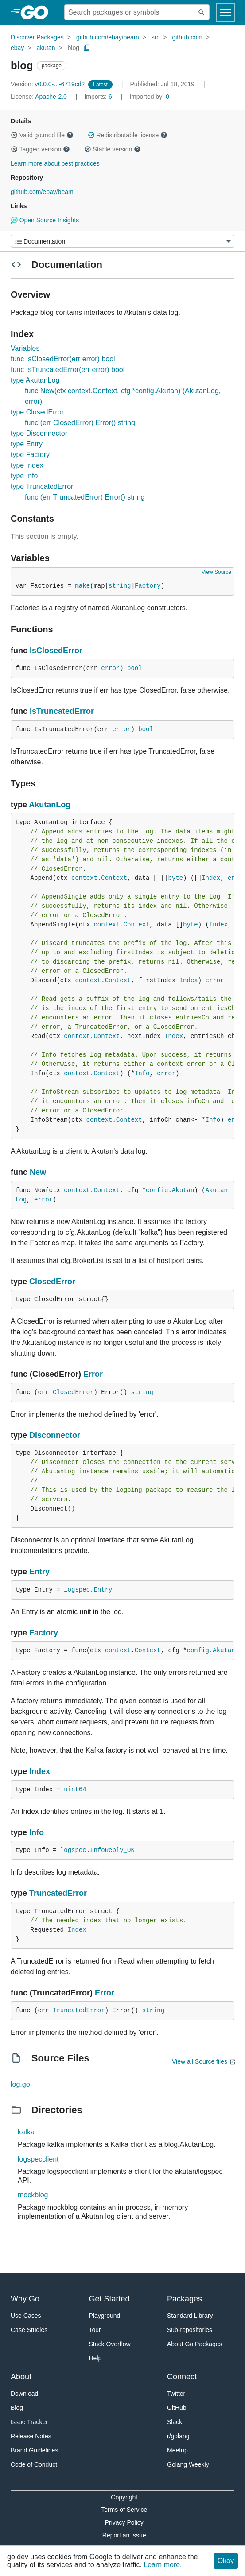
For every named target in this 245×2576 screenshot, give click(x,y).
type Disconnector (39, 433)
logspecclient (38, 2159)
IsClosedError (56, 650)
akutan (45, 47)
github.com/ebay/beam (107, 37)
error (110, 668)
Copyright (124, 2497)
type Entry (27, 444)
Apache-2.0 (51, 96)
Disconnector (54, 1435)
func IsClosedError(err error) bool (63, 359)
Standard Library (190, 2315)
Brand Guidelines (34, 2450)
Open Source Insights (45, 220)
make (82, 585)
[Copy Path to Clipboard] (87, 48)
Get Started (109, 2298)
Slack (174, 2421)
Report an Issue (124, 2535)
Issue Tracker (29, 2421)
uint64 (75, 1789)
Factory (148, 585)
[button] (14, 135)
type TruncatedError (42, 486)
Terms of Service (124, 2509)
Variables (25, 348)
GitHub (177, 2407)
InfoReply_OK (112, 1850)
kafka (26, 2132)
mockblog (33, 2195)
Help (95, 2358)
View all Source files (199, 2061)
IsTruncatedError (62, 711)
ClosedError (52, 1281)
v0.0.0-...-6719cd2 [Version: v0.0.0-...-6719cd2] (48, 84)
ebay (17, 47)
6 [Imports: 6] (98, 96)
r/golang (178, 2436)
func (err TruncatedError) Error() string (84, 497)
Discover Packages (37, 37)
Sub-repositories (189, 2329)
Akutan (183, 1190)
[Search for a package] (129, 12)
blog (73, 47)
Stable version (112, 149)
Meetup (177, 2450)
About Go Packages (194, 2343)
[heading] (37, 12)
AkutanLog (49, 804)
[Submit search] (202, 12)
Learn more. (163, 2564)
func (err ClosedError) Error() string (80, 422)
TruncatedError (58, 1893)
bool (134, 668)
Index (211, 878)
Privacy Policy (124, 2522)
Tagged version (40, 149)
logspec (77, 1589)
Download (24, 2393)
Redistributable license (127, 135)
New (38, 1172)
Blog (17, 2407)
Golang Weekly (188, 2464)
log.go (20, 2084)
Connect (182, 2376)
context (84, 878)
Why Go (25, 2298)
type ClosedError (37, 412)
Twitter (176, 2393)
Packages (184, 2298)
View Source (216, 572)
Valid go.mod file (42, 135)
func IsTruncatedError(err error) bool (67, 369)
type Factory (30, 454)
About (21, 2376)
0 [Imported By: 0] (149, 96)
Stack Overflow (110, 2343)
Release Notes (31, 2436)
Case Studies (29, 2329)
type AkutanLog (35, 380)
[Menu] (122, 241)
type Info (24, 476)
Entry (39, 1571)
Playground (105, 2315)
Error (93, 1374)
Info (142, 1073)
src (156, 37)
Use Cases (26, 2315)
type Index (27, 465)
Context (114, 878)
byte (175, 878)
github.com (187, 37)
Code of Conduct (34, 2464)
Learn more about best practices (55, 163)
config (157, 1190)
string (120, 585)
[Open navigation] (225, 12)
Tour (95, 2329)
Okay (226, 2560)
